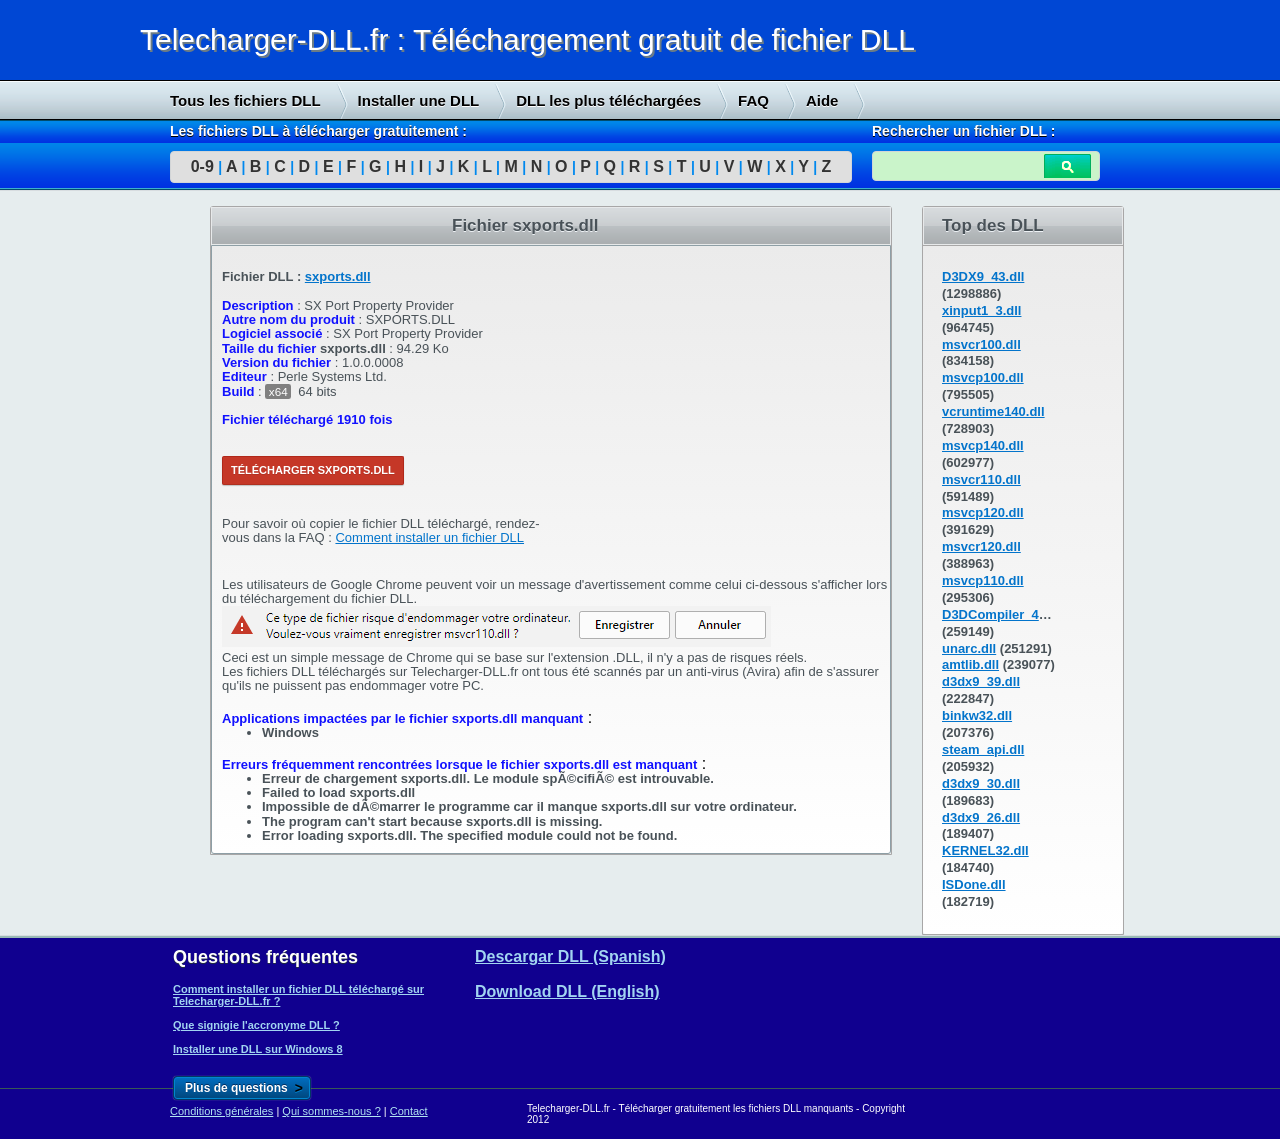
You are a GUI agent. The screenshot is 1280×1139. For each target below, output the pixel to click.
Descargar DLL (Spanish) (570, 956)
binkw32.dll (977, 715)
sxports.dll (338, 276)
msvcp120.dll (983, 512)
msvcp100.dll (983, 377)
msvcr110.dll (981, 479)
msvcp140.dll (983, 445)
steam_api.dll (983, 749)
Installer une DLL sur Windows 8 (258, 1049)
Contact (409, 1111)
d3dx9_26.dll (981, 817)
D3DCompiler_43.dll (1003, 614)
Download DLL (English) (567, 991)
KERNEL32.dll (985, 850)
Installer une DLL (419, 100)
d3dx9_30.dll (981, 783)
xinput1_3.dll (981, 310)
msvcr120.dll (981, 546)
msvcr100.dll (981, 344)
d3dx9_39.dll (981, 681)
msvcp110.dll (983, 580)
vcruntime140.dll (993, 411)
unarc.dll (969, 648)
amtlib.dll (970, 664)
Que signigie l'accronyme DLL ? (256, 1025)
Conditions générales (221, 1111)
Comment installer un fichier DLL (429, 537)
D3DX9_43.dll (983, 276)
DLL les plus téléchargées (608, 100)
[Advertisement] (150, 511)
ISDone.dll (974, 884)
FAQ (753, 100)
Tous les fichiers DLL (245, 100)
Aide (822, 100)
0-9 (202, 166)
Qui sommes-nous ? (331, 1111)
